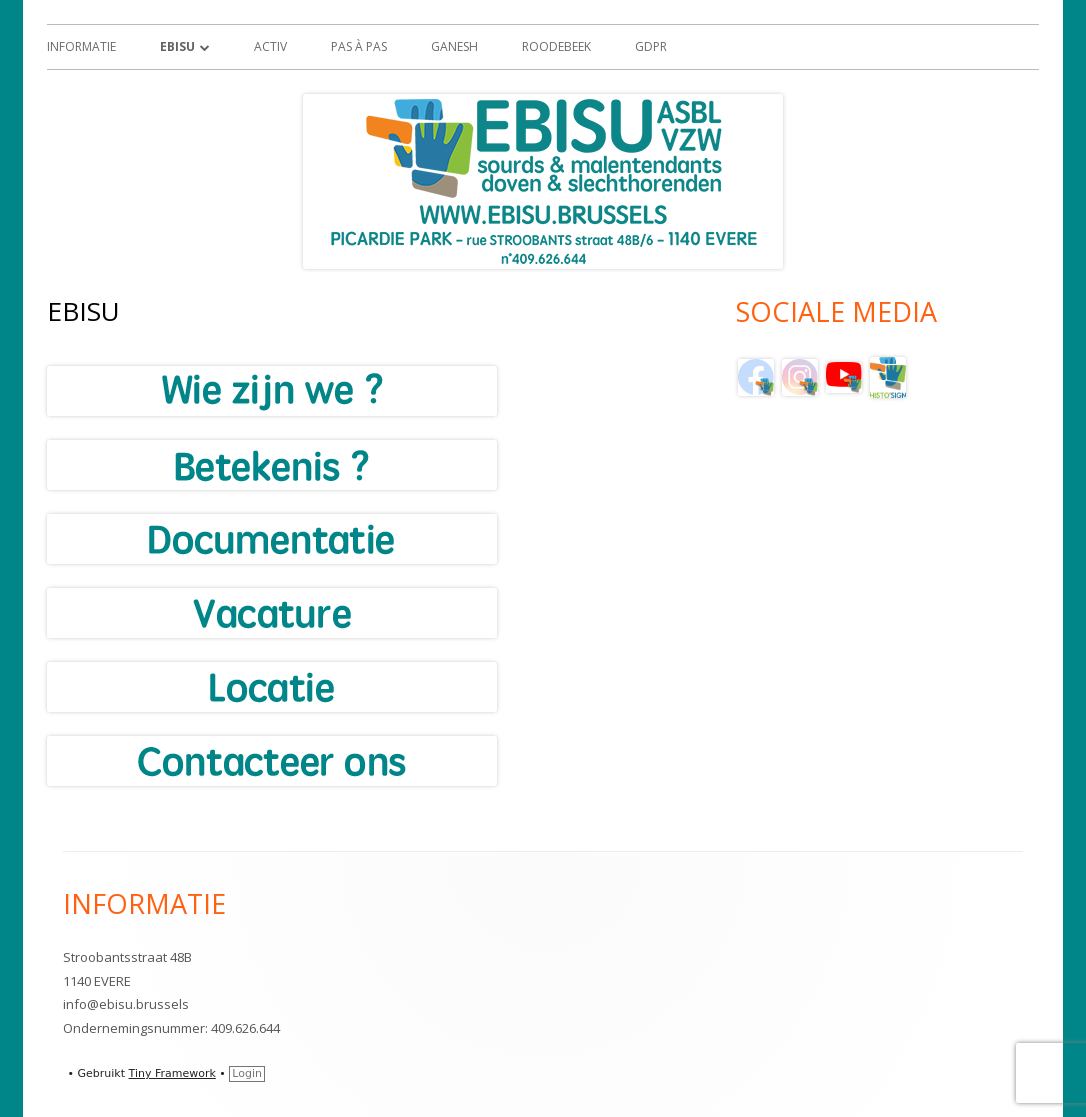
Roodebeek (556, 46)
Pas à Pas (359, 46)
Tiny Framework (172, 1073)
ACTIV (270, 46)
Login (247, 1073)
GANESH (454, 46)
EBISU (177, 46)
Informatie (81, 46)
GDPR (651, 46)
